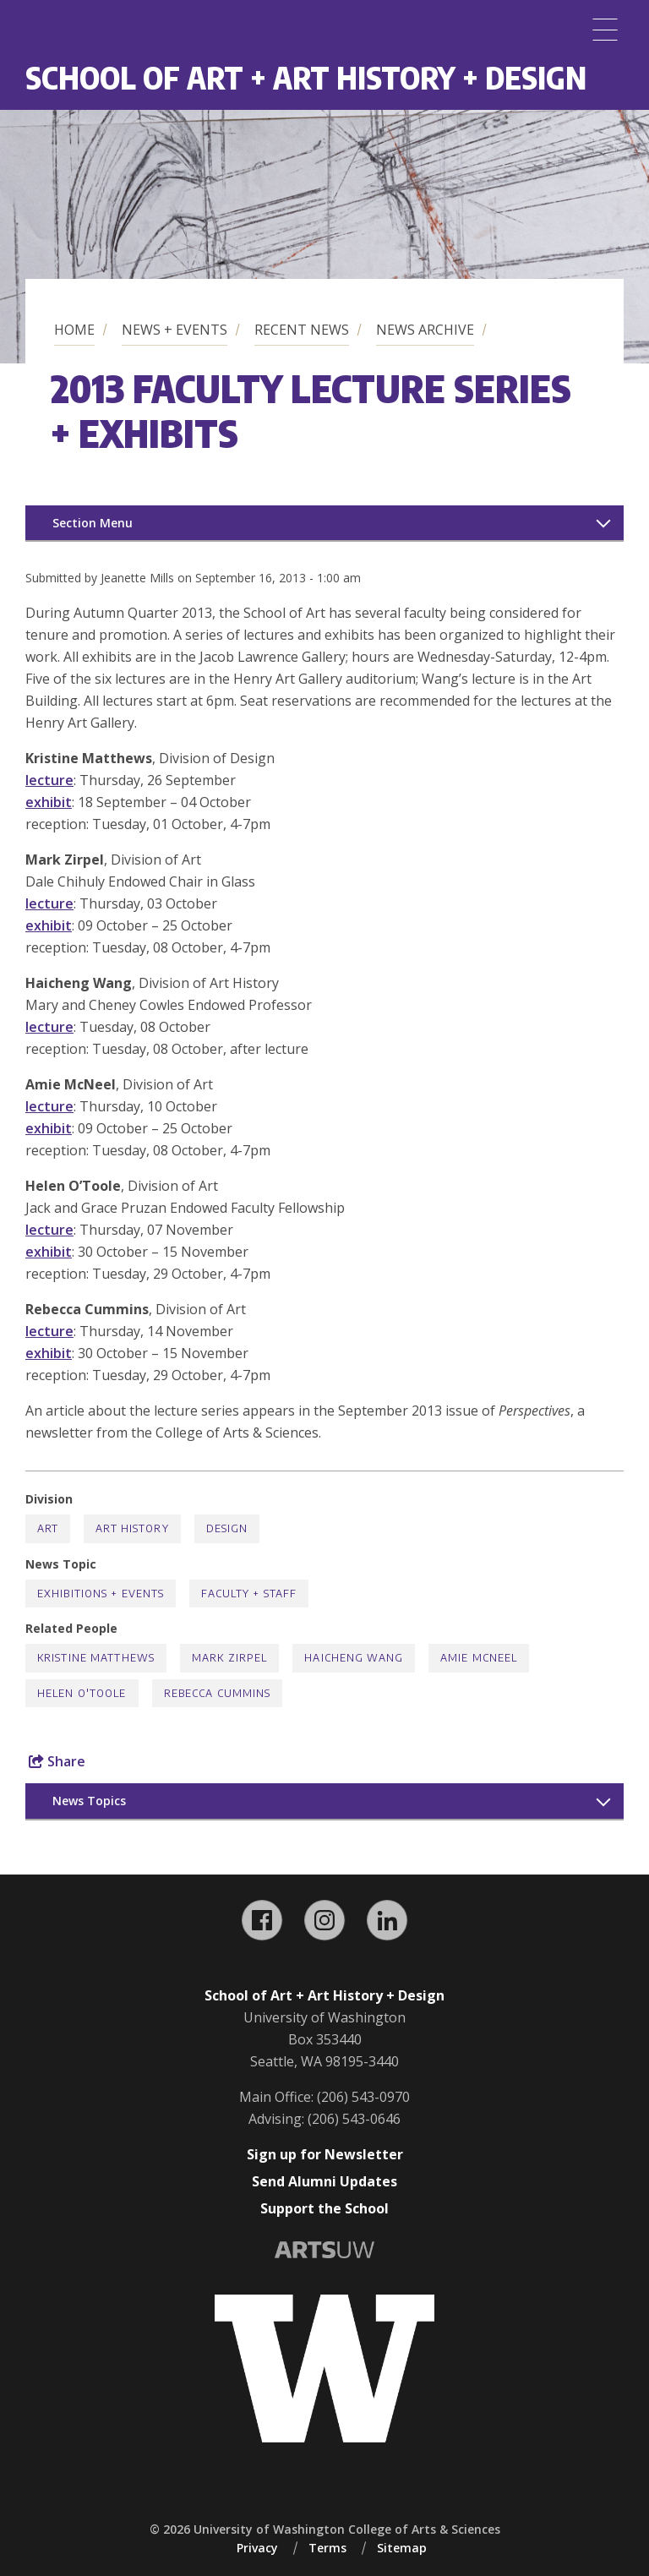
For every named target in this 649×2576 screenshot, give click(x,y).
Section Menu (92, 523)
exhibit (48, 802)
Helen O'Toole (82, 1693)
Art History (131, 1528)
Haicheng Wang (353, 1657)
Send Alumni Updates (324, 2181)
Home (74, 329)
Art (47, 1528)
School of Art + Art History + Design (305, 77)
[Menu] (605, 29)
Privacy (257, 2548)
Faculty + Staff (249, 1593)
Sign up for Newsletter (325, 2154)
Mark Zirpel (229, 1657)
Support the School (324, 2208)
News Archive (425, 329)
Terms (327, 2548)
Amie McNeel (478, 1657)
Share (57, 1761)
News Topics (89, 1801)
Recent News (301, 329)
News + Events (174, 329)
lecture (49, 780)
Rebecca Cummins (217, 1693)
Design (227, 1528)
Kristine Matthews (96, 1657)
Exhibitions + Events (100, 1593)
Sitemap (402, 2548)
